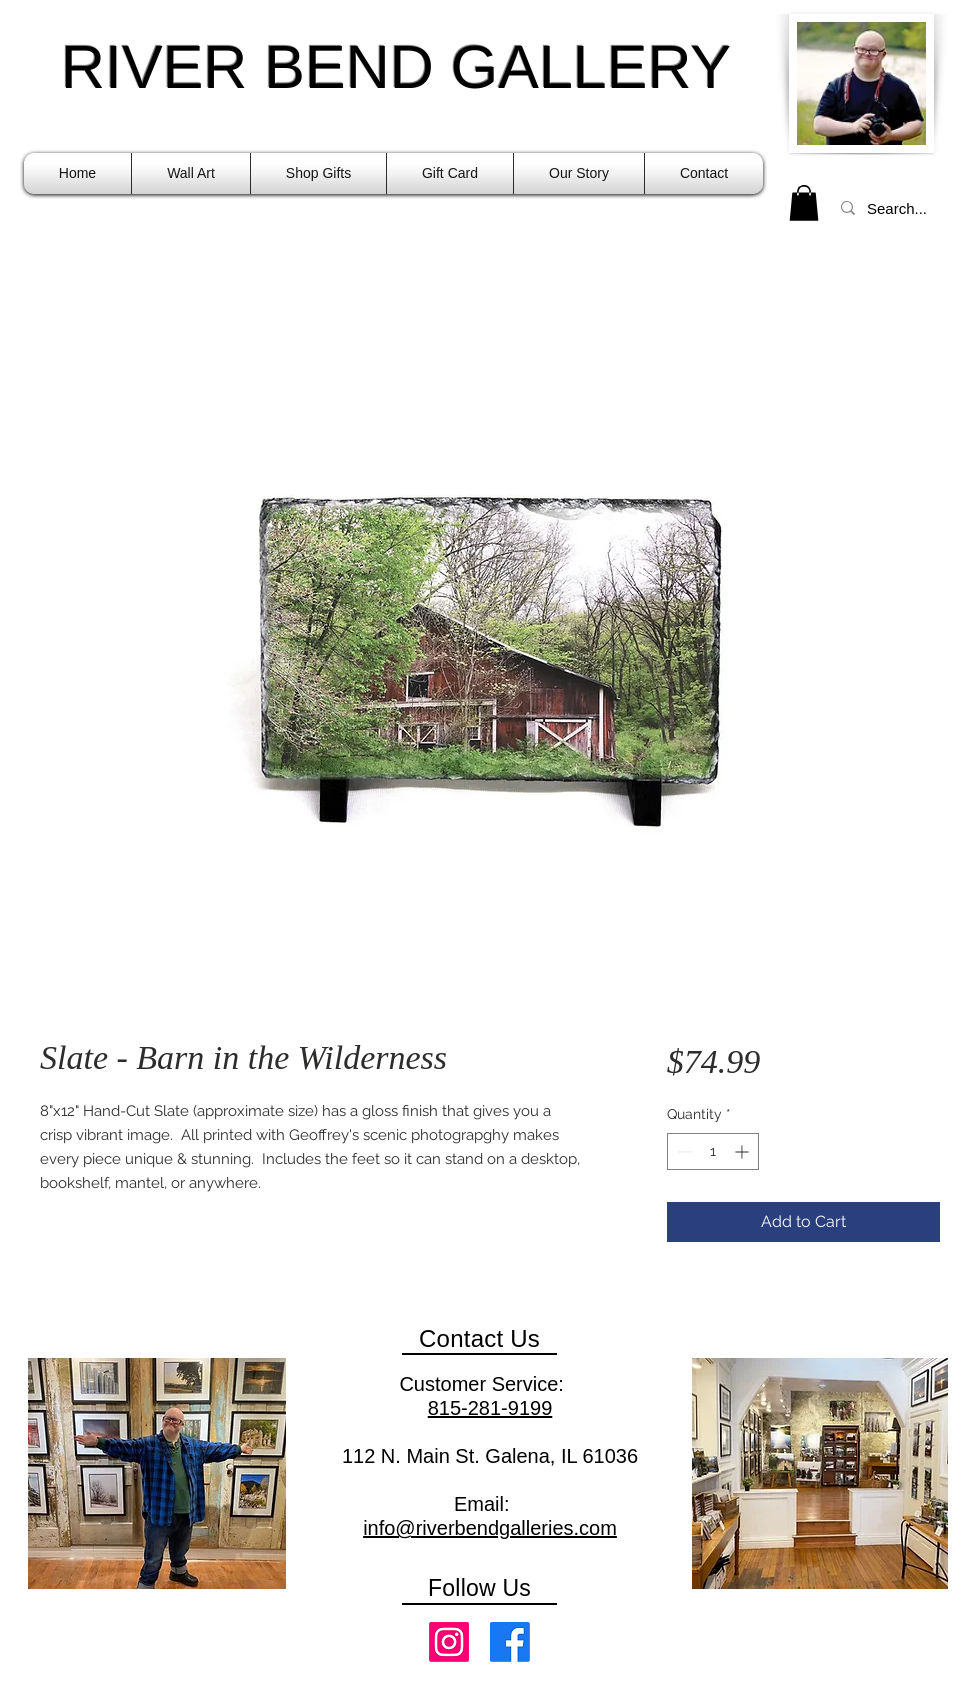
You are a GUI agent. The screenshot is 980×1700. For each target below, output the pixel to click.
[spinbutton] (713, 1151)
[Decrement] (682, 1151)
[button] (191, 173)
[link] (804, 203)
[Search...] (899, 208)
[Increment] (743, 1151)
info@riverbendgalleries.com (490, 1528)
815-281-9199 (490, 1408)
